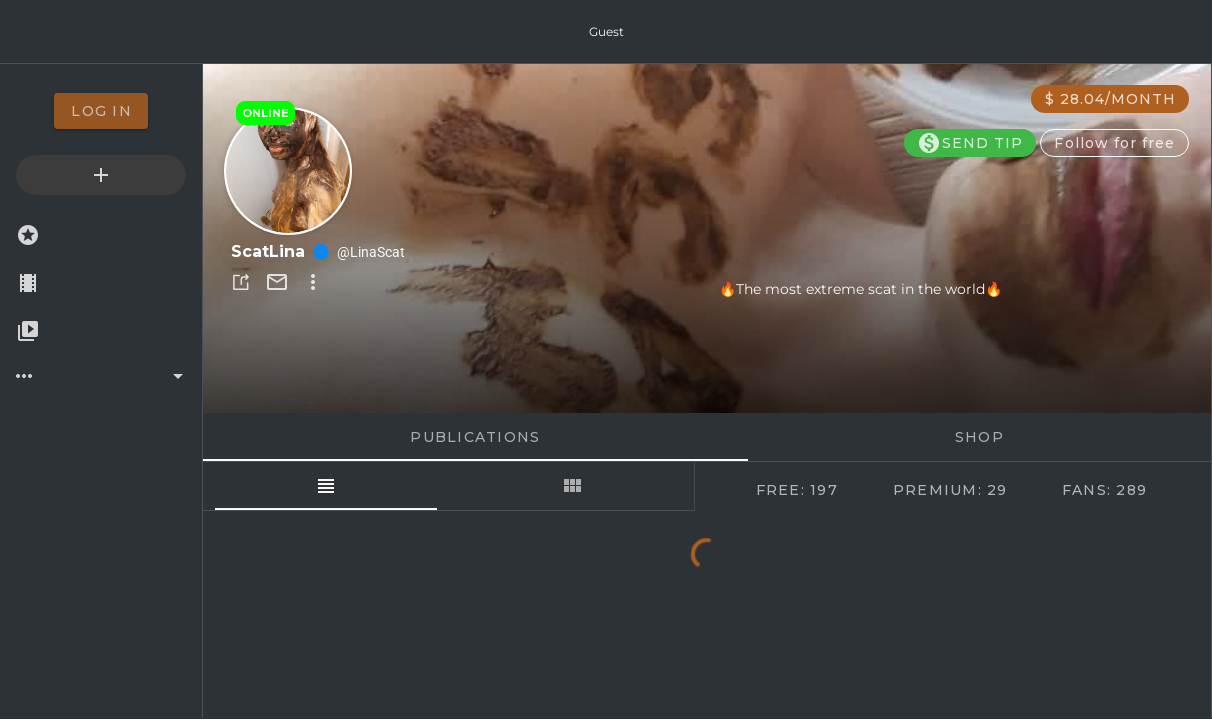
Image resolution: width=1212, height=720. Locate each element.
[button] (241, 282)
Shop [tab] (979, 437)
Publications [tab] (475, 437)
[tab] (326, 486)
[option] (101, 111)
